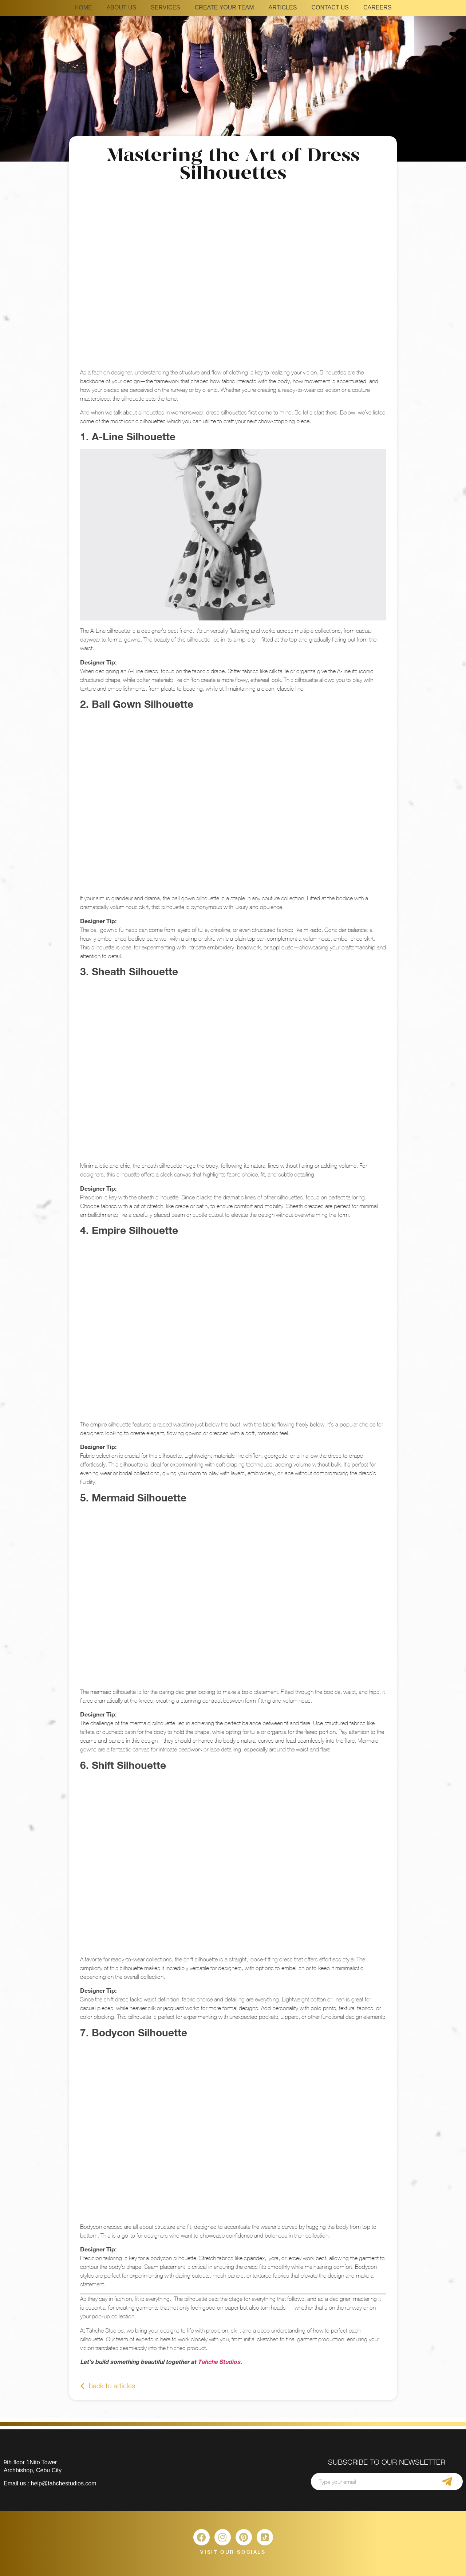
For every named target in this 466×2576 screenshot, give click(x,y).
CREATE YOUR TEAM (224, 7)
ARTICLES (282, 7)
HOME (83, 7)
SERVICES (165, 7)
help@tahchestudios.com (63, 2483)
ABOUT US (122, 7)
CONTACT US (330, 7)
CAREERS (377, 7)
